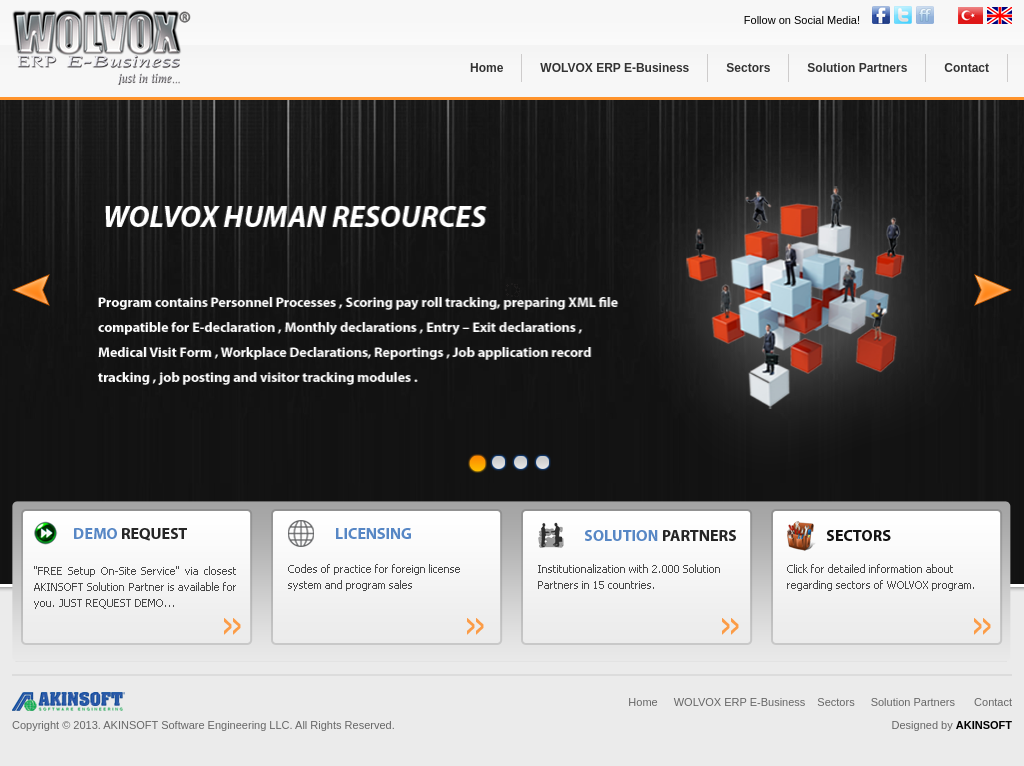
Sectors (748, 68)
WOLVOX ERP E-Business (614, 68)
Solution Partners (857, 68)
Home (486, 68)
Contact (966, 68)
